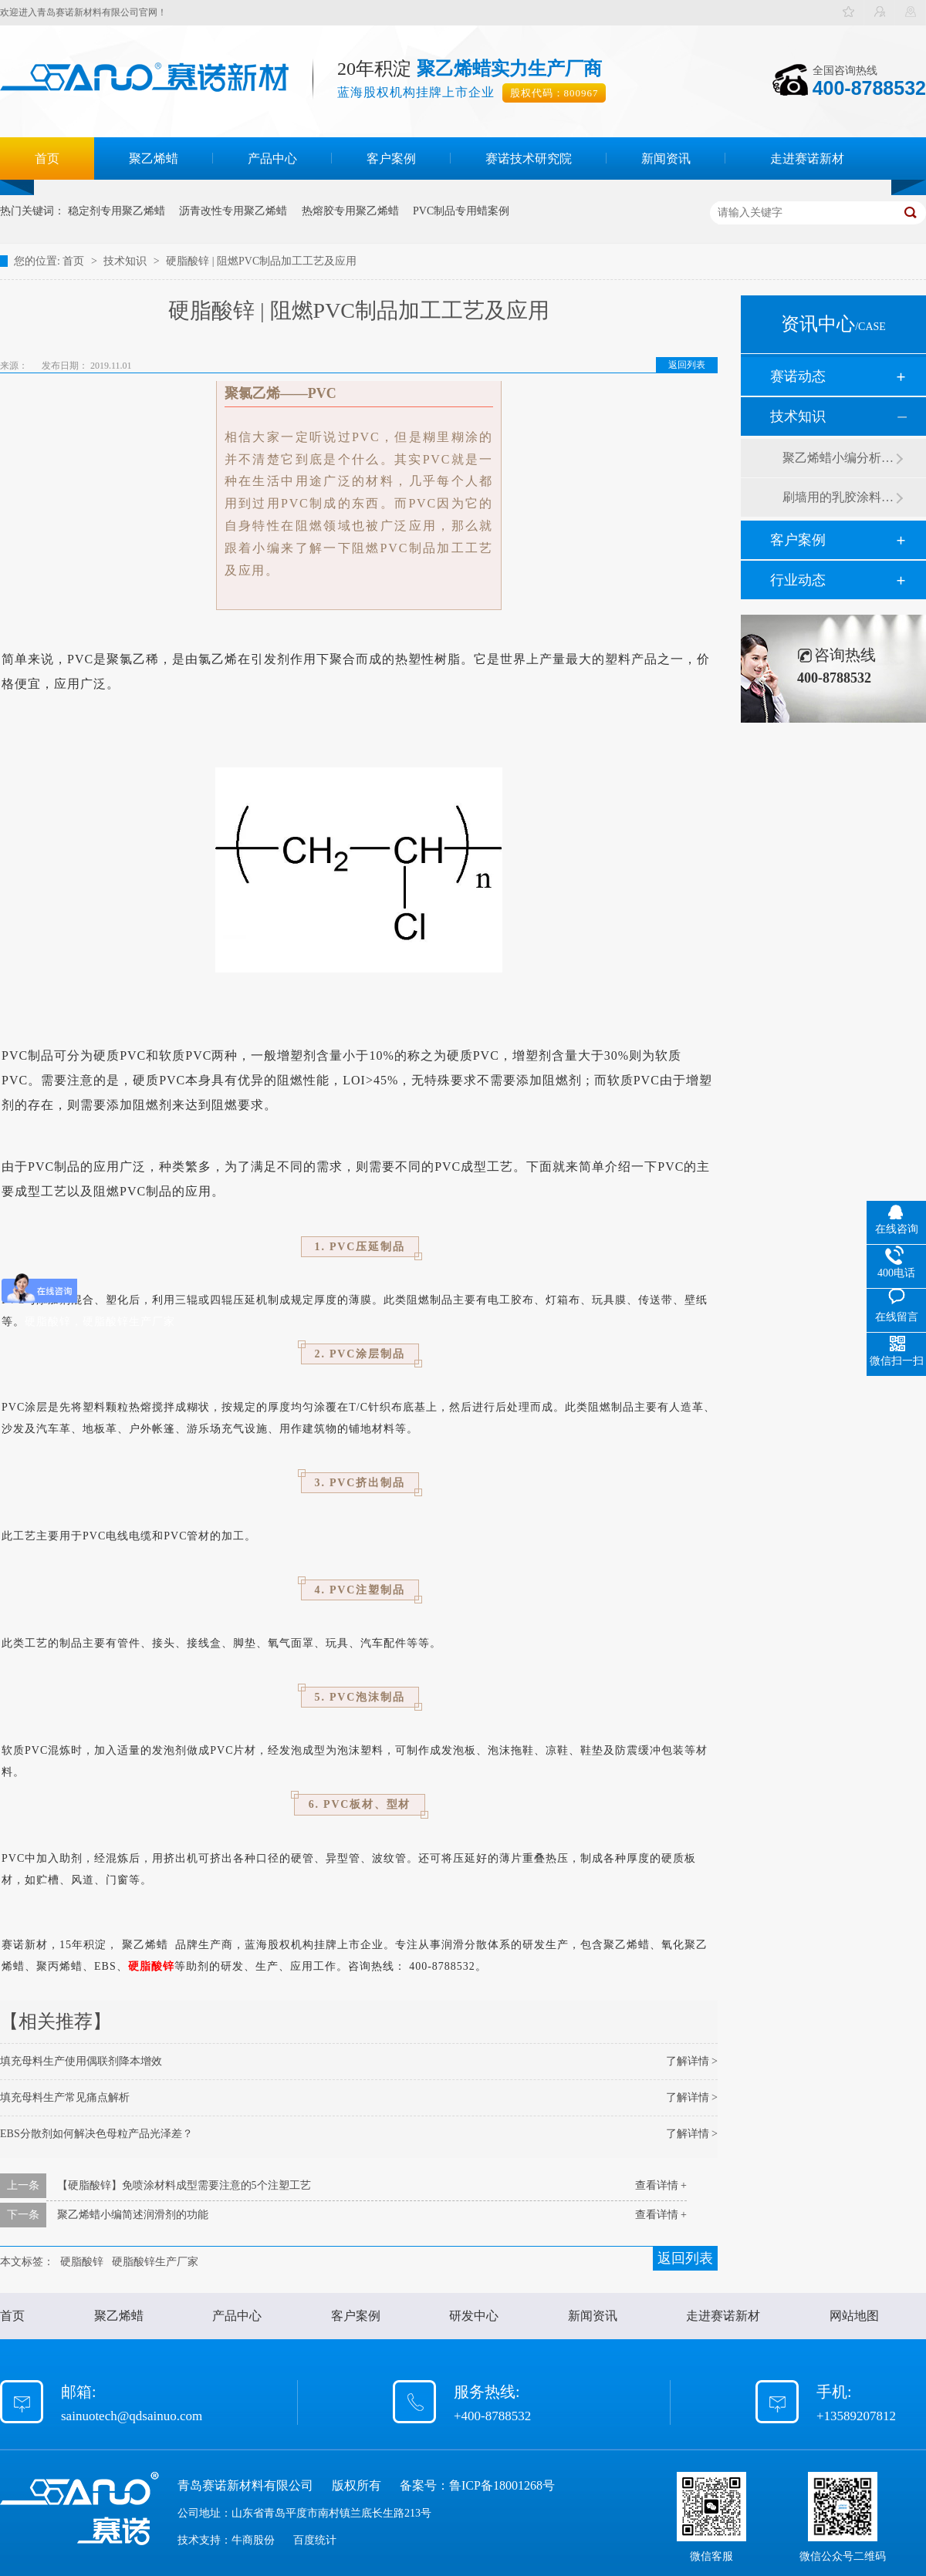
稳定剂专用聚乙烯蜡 (116, 211)
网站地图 (854, 2315)
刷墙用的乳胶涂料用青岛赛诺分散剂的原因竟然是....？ (838, 497)
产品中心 (272, 158)
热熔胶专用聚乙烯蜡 (350, 211)
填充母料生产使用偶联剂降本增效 (81, 2061)
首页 (47, 158)
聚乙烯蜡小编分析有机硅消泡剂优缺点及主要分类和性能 (838, 457)
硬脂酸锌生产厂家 (155, 2261)
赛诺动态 (798, 376)
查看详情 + (661, 2185)
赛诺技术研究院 (528, 158)
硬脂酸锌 (151, 1966)
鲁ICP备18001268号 (502, 2485)
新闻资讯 (666, 158)
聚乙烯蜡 (153, 158)
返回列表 (686, 364)
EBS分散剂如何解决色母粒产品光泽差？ (96, 2133)
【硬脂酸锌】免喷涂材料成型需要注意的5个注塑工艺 (184, 2185)
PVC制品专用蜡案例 (461, 211)
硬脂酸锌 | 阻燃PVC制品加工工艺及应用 (261, 261)
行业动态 (798, 580)
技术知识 (126, 261)
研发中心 (473, 2315)
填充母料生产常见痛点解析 (65, 2097)
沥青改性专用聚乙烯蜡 (233, 211)
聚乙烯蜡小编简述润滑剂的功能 (132, 2214)
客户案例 (391, 158)
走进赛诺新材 (807, 158)
